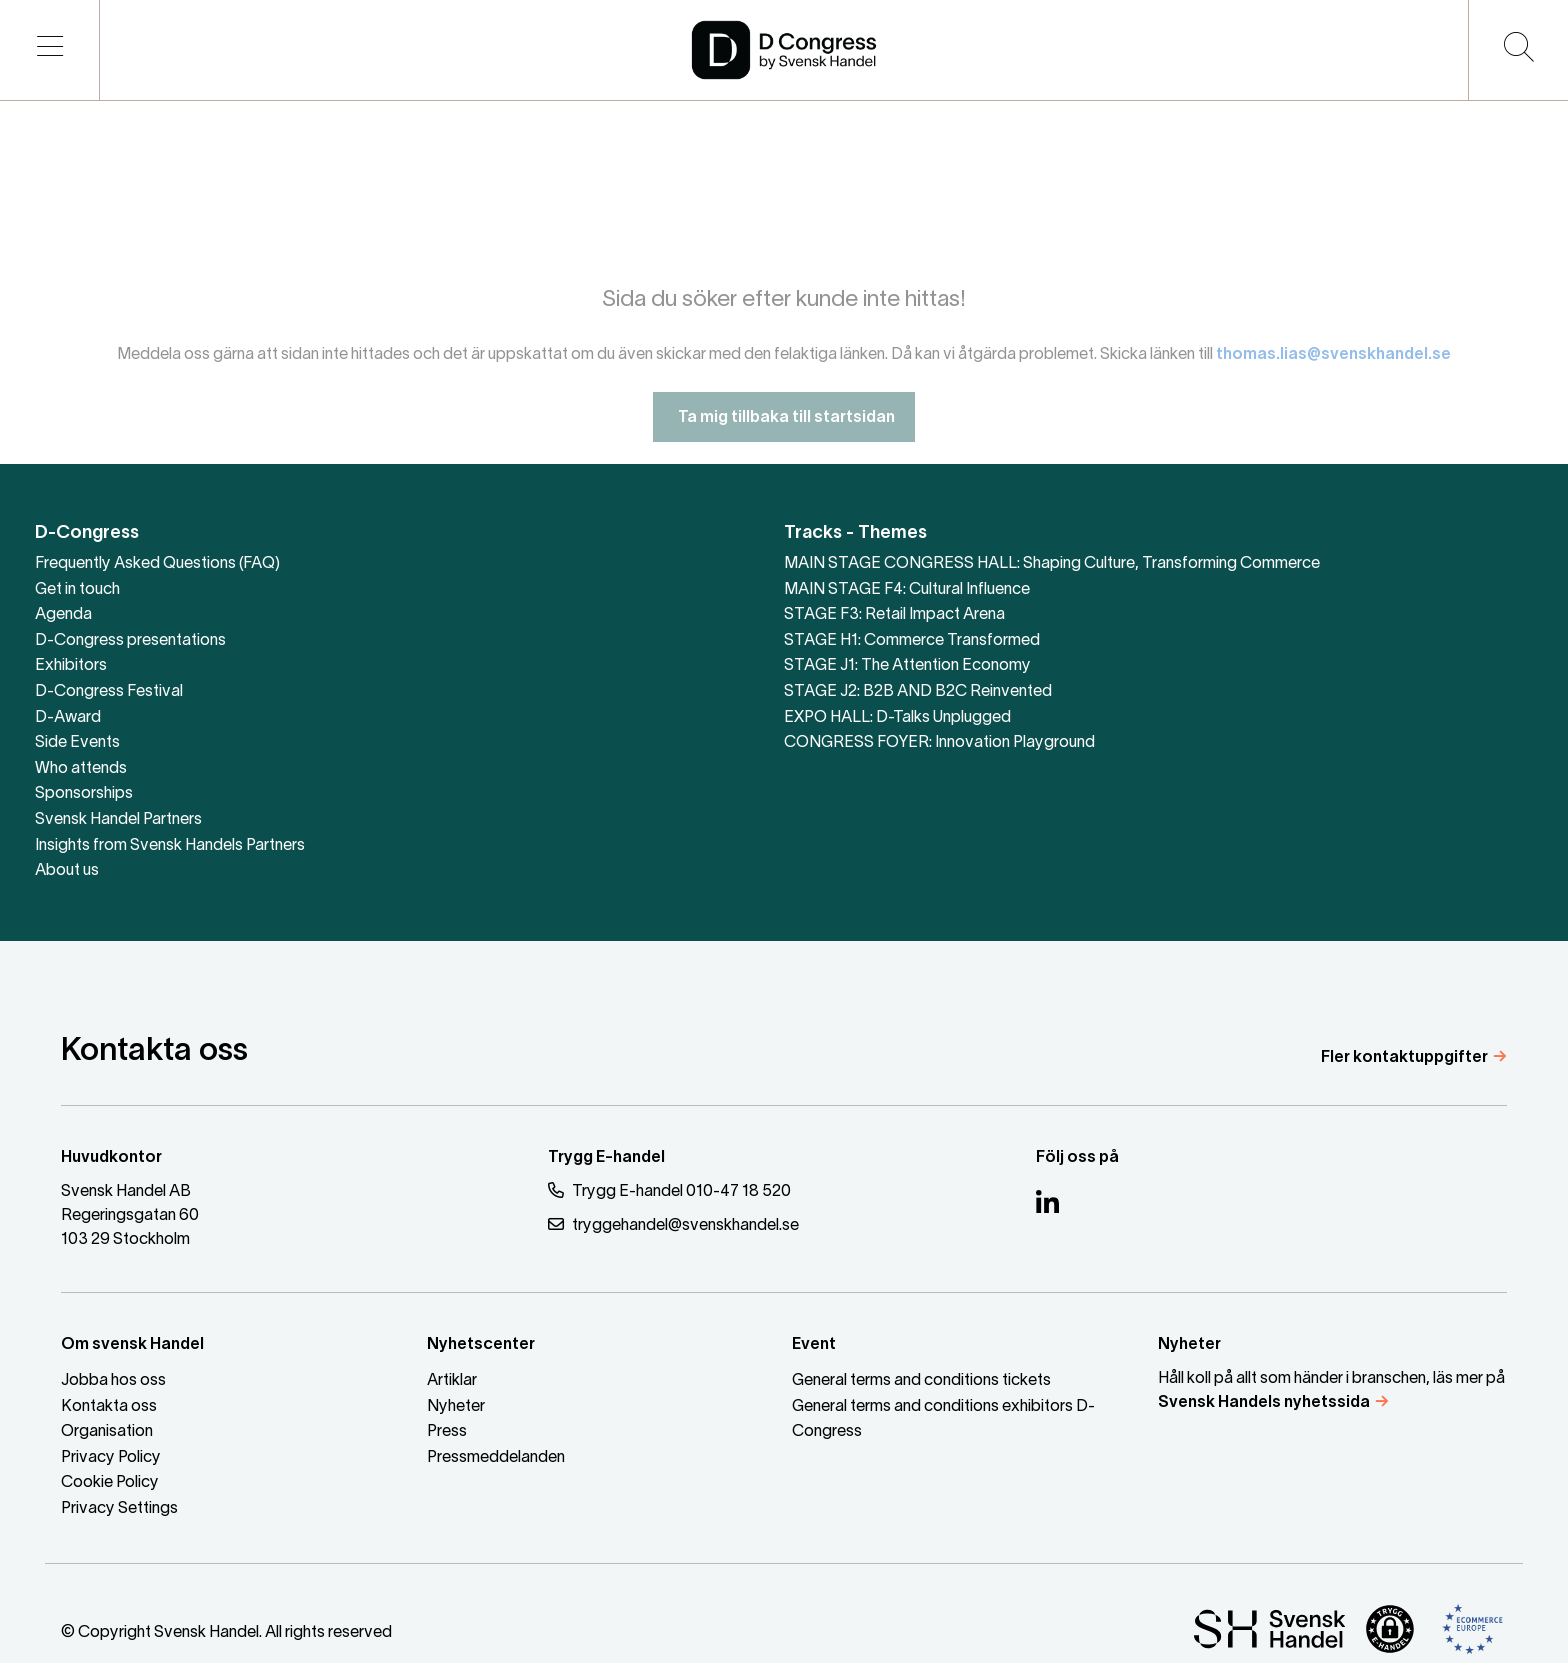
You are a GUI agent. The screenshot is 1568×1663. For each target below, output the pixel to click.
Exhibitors (71, 666)
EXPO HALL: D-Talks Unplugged (897, 718)
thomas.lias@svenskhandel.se (1333, 370)
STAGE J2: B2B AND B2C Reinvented (918, 692)
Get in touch (77, 590)
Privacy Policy (111, 1458)
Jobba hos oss (113, 1381)
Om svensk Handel (132, 1345)
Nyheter (456, 1407)
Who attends (81, 769)
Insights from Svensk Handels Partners (170, 846)
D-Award (68, 718)
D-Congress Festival (109, 692)
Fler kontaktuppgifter (1404, 1058)
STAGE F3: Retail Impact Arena (894, 615)
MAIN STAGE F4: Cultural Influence (907, 590)
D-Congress (87, 533)
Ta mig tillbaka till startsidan (784, 433)
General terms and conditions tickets (921, 1381)
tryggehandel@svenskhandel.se (673, 1224)
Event (814, 1345)
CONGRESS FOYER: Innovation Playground (939, 743)
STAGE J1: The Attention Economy (907, 666)
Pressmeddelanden (496, 1458)
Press (447, 1432)
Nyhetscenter (481, 1345)
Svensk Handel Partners (118, 820)
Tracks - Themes (855, 533)
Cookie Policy (110, 1483)
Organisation (107, 1432)
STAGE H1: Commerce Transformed (912, 641)
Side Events (77, 743)
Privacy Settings (119, 1509)
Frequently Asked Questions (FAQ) (157, 564)
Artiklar (452, 1381)
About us (67, 871)
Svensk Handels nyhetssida (1264, 1403)
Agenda (63, 615)
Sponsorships (84, 794)
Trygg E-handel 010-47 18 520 (669, 1190)
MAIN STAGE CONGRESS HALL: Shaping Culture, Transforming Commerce (1052, 564)
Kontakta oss (109, 1407)
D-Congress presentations (130, 641)
